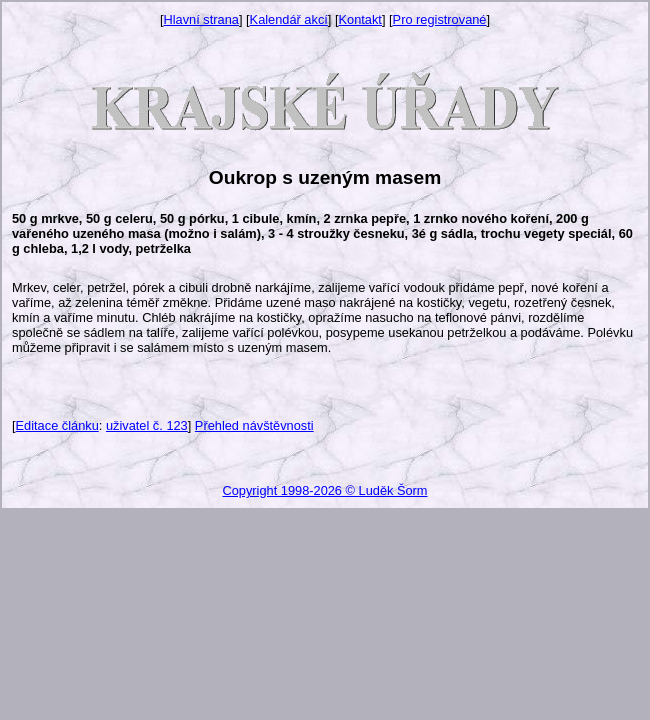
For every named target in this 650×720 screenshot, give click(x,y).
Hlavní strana (201, 19)
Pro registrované (440, 19)
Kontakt (360, 19)
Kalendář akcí (289, 19)
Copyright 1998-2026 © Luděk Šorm (324, 490)
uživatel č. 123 (147, 425)
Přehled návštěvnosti (254, 425)
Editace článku (57, 425)
